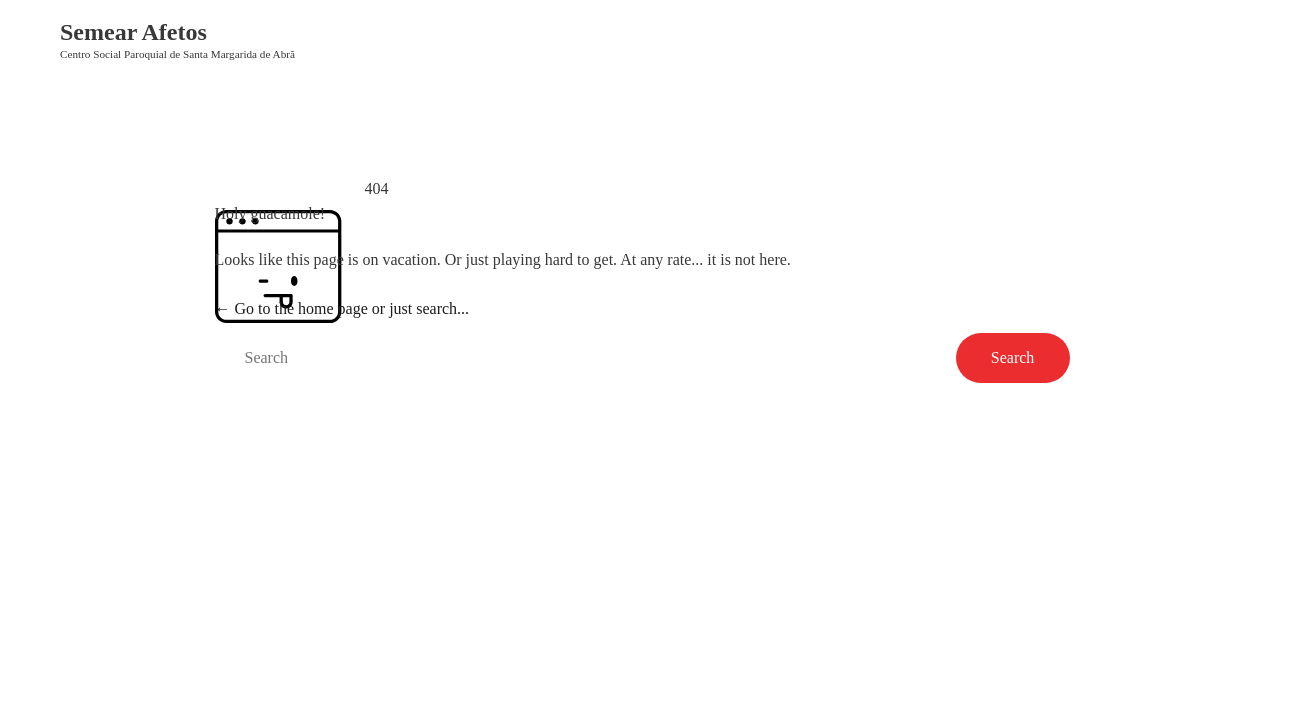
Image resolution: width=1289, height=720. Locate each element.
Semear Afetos (133, 32)
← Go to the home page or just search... (342, 308)
